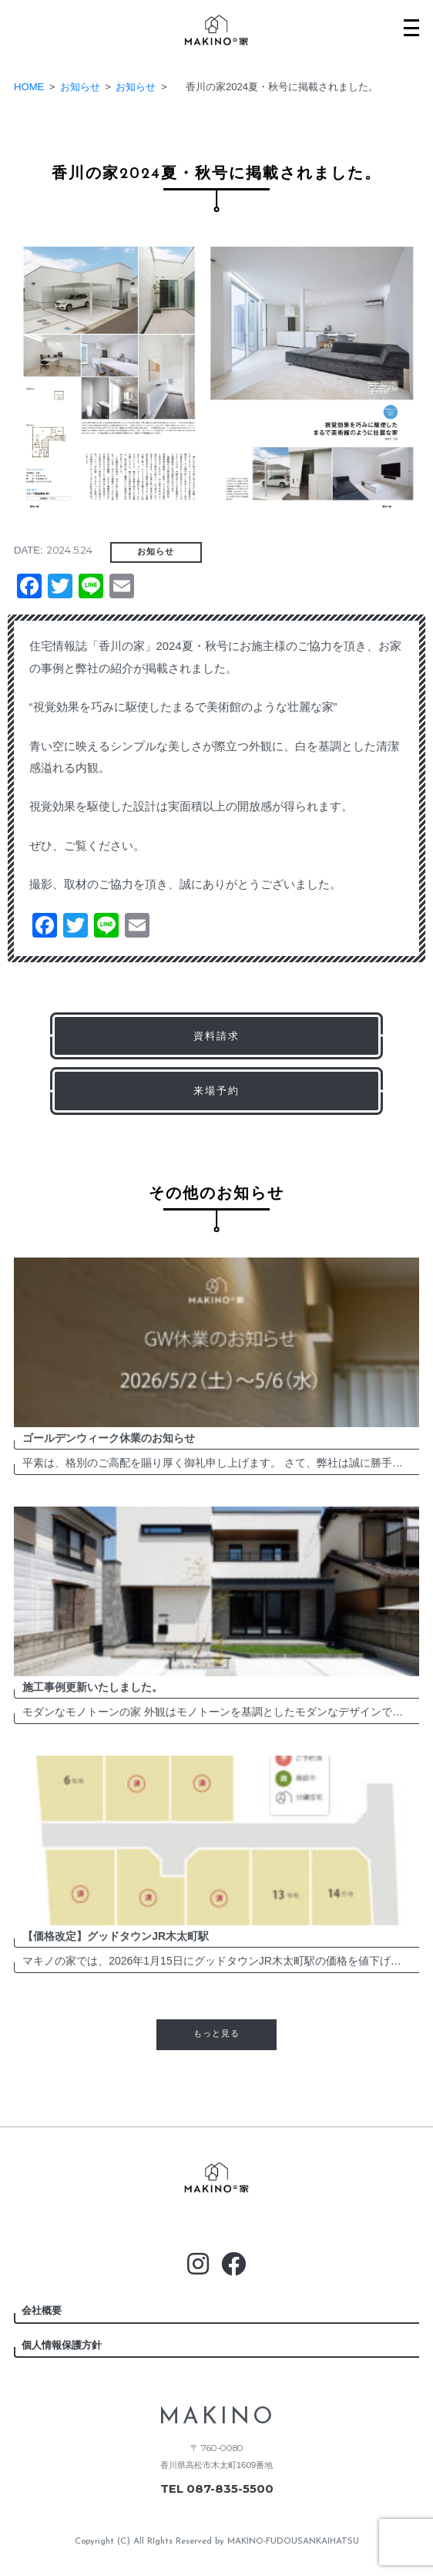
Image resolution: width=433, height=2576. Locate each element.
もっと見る (216, 2034)
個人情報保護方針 (62, 2345)
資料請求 (216, 1036)
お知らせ (155, 552)
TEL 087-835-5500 (217, 2489)
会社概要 (42, 2310)
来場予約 (216, 1090)
